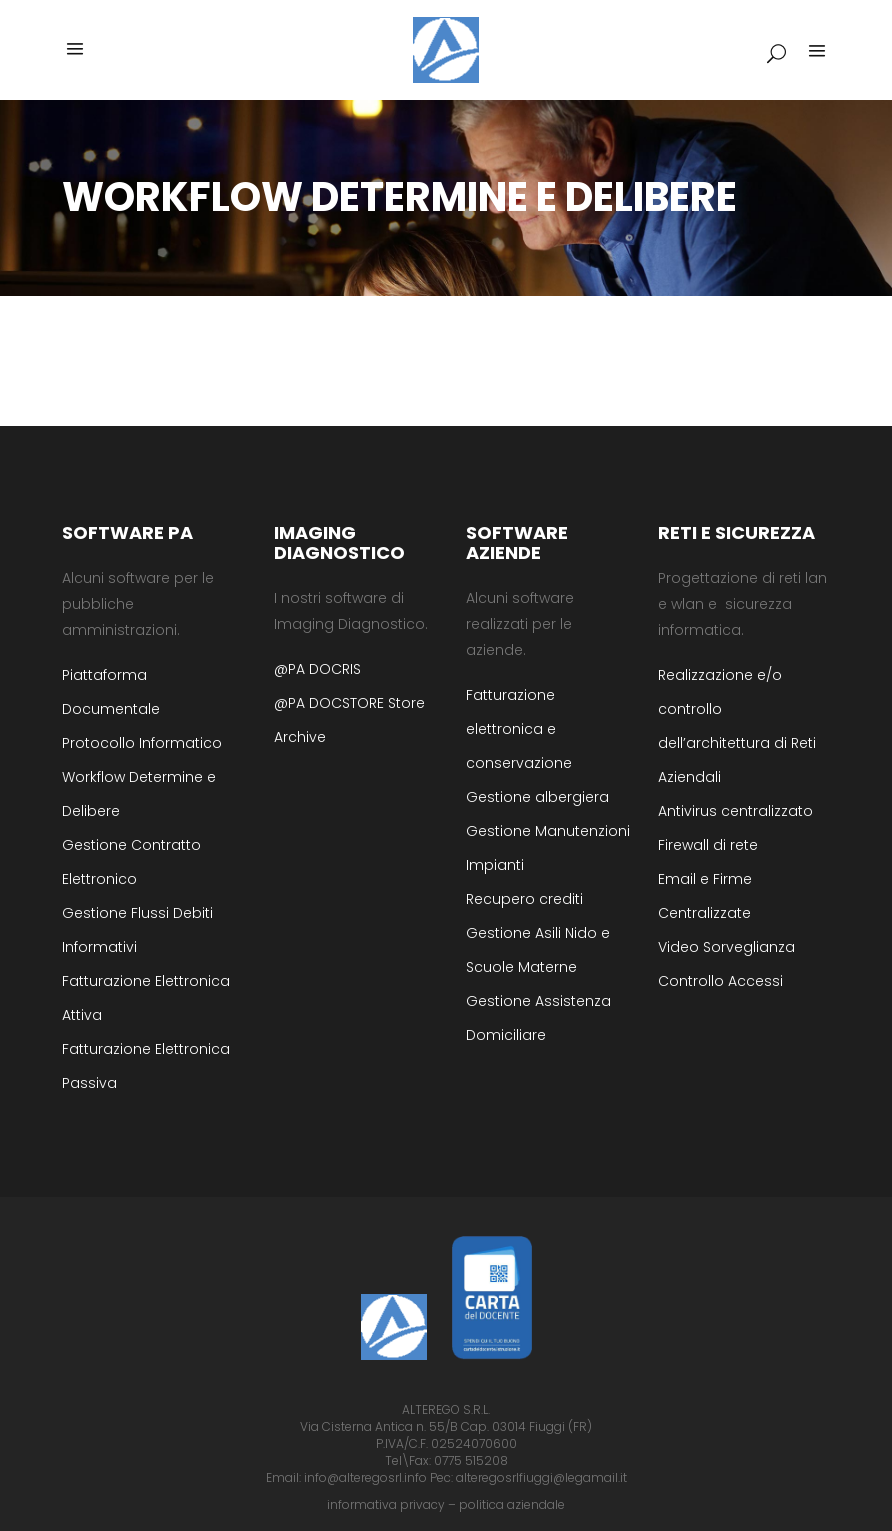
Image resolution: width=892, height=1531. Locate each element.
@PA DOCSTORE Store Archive (349, 720)
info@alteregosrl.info (365, 1477)
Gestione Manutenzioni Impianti (548, 848)
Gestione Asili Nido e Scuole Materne (538, 950)
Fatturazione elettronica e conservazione (519, 729)
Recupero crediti (524, 899)
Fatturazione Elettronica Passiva (146, 1066)
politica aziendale (512, 1504)
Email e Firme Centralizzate (705, 896)
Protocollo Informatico (142, 743)
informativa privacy (386, 1504)
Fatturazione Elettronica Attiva (146, 998)
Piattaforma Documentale (111, 692)
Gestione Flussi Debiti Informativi (137, 930)
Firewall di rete (708, 845)
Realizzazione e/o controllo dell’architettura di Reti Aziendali (737, 726)
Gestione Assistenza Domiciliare (538, 1018)
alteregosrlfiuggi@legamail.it (541, 1477)
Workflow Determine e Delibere (139, 794)
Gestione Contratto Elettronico (131, 862)
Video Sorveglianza (726, 947)
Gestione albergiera (537, 797)
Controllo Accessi (720, 981)
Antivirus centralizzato (735, 811)
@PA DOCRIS (317, 669)
